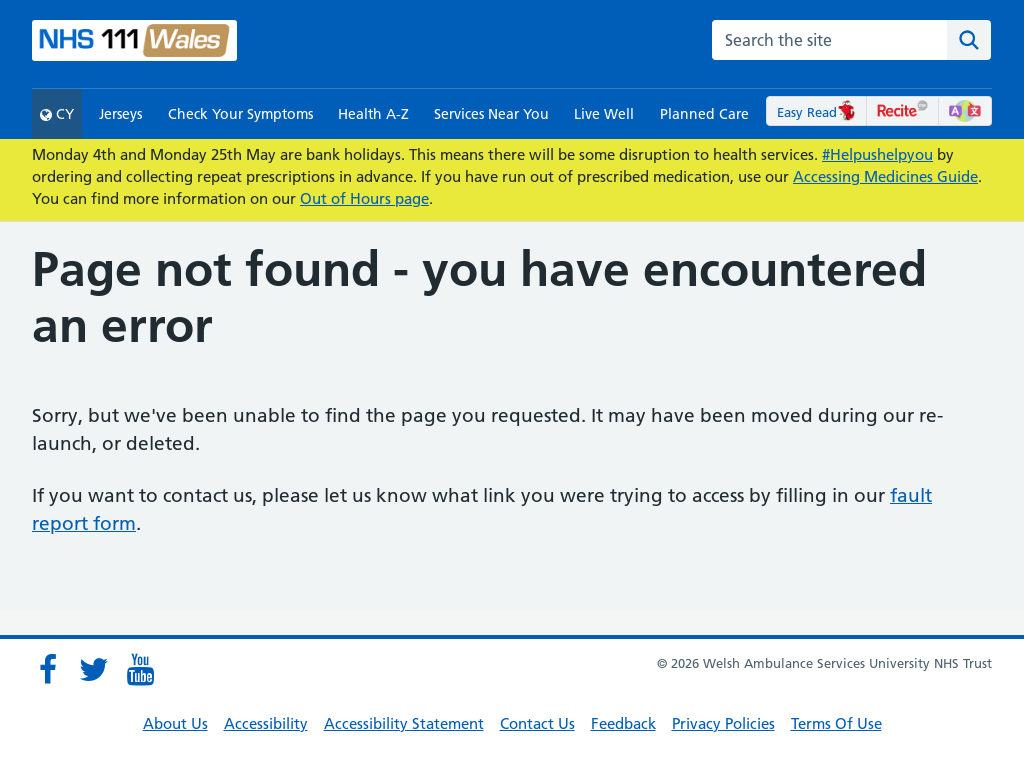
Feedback (623, 723)
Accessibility (266, 723)
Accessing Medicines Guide (885, 176)
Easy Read (816, 112)
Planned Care (704, 114)
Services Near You (491, 114)
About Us (175, 723)
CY (57, 114)
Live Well (604, 114)
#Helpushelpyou (877, 154)
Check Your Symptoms (240, 114)
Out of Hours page (364, 198)
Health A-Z (373, 114)
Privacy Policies (723, 723)
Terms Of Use (836, 723)
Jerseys (120, 114)
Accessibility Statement (404, 723)
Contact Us (537, 723)
